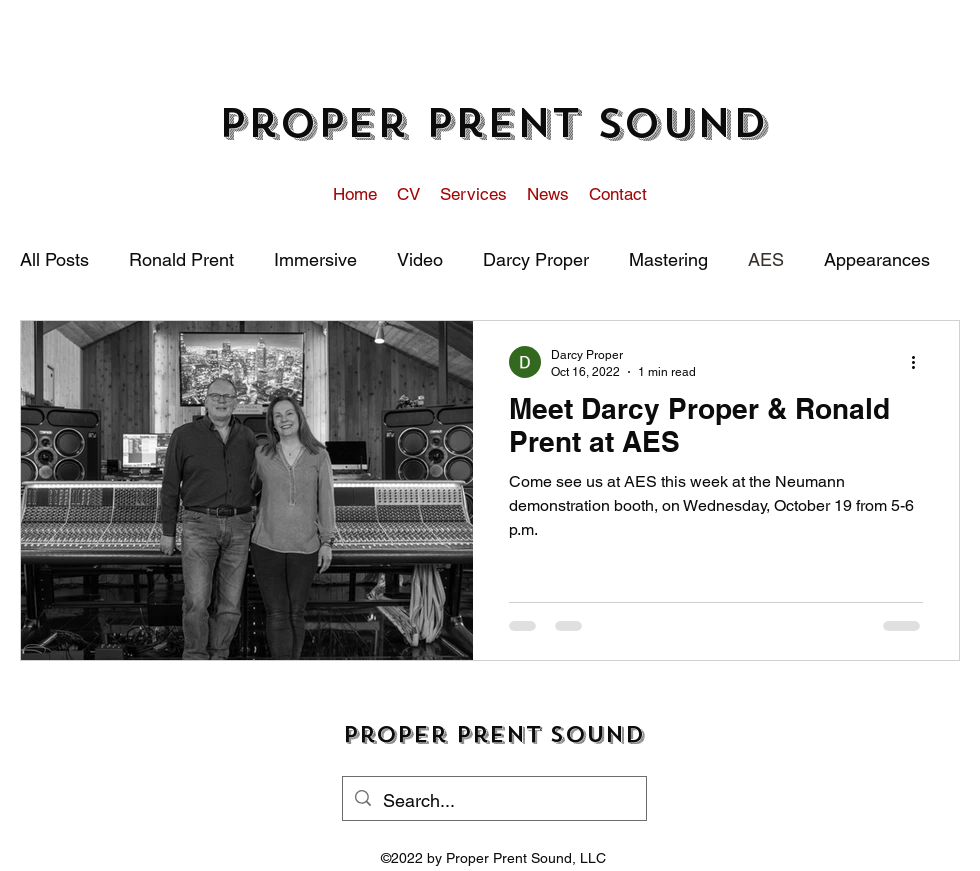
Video (420, 259)
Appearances (877, 259)
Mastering (668, 259)
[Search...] (493, 801)
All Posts (54, 259)
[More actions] (920, 362)
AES (766, 259)
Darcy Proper (536, 259)
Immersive (315, 259)
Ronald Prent (181, 259)
